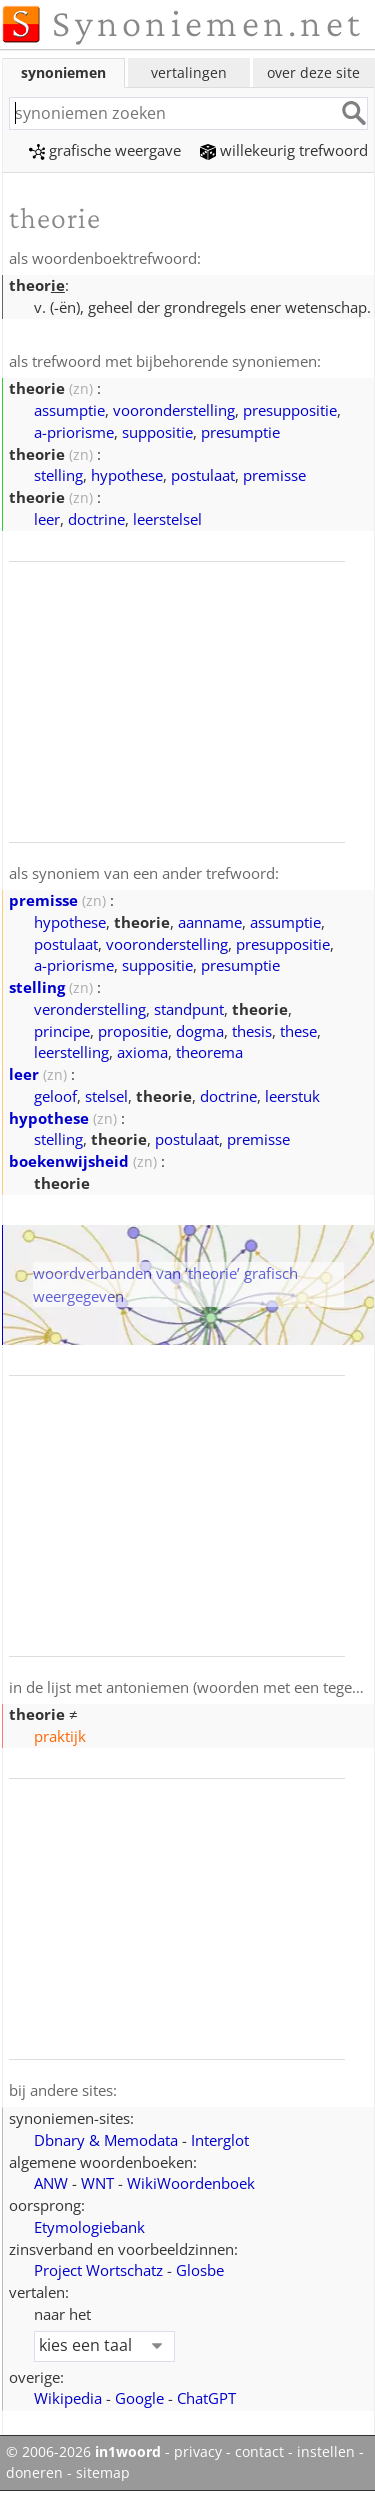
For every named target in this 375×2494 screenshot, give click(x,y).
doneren (34, 2473)
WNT (97, 2183)
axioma (142, 1052)
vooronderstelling (174, 410)
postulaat (203, 475)
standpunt (189, 1009)
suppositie (157, 432)
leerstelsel (167, 519)
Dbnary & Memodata (106, 2140)
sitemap (103, 2473)
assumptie (69, 410)
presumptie (240, 432)
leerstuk (292, 1096)
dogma (200, 1031)
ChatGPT (206, 2398)
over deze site (313, 72)
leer (47, 519)
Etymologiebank (89, 2227)
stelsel (106, 1096)
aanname (210, 922)
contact (259, 2452)
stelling (58, 475)
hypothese (127, 475)
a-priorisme (74, 432)
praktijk (60, 1736)
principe (62, 1031)
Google (139, 2398)
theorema (209, 1052)
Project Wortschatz (98, 2270)
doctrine (96, 519)
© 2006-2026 (83, 2452)
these (298, 1031)
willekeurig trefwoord (284, 150)
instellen (326, 2452)
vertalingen (189, 72)
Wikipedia (68, 2398)
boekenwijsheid (69, 1161)
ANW (51, 2183)
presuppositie (290, 410)
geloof (55, 1096)
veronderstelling (90, 1009)
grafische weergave (105, 150)
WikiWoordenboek (191, 2183)
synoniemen (63, 72)
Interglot (220, 2140)
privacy (198, 2452)
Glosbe (200, 2270)
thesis (252, 1031)
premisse (274, 475)
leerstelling (71, 1052)
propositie (133, 1031)
